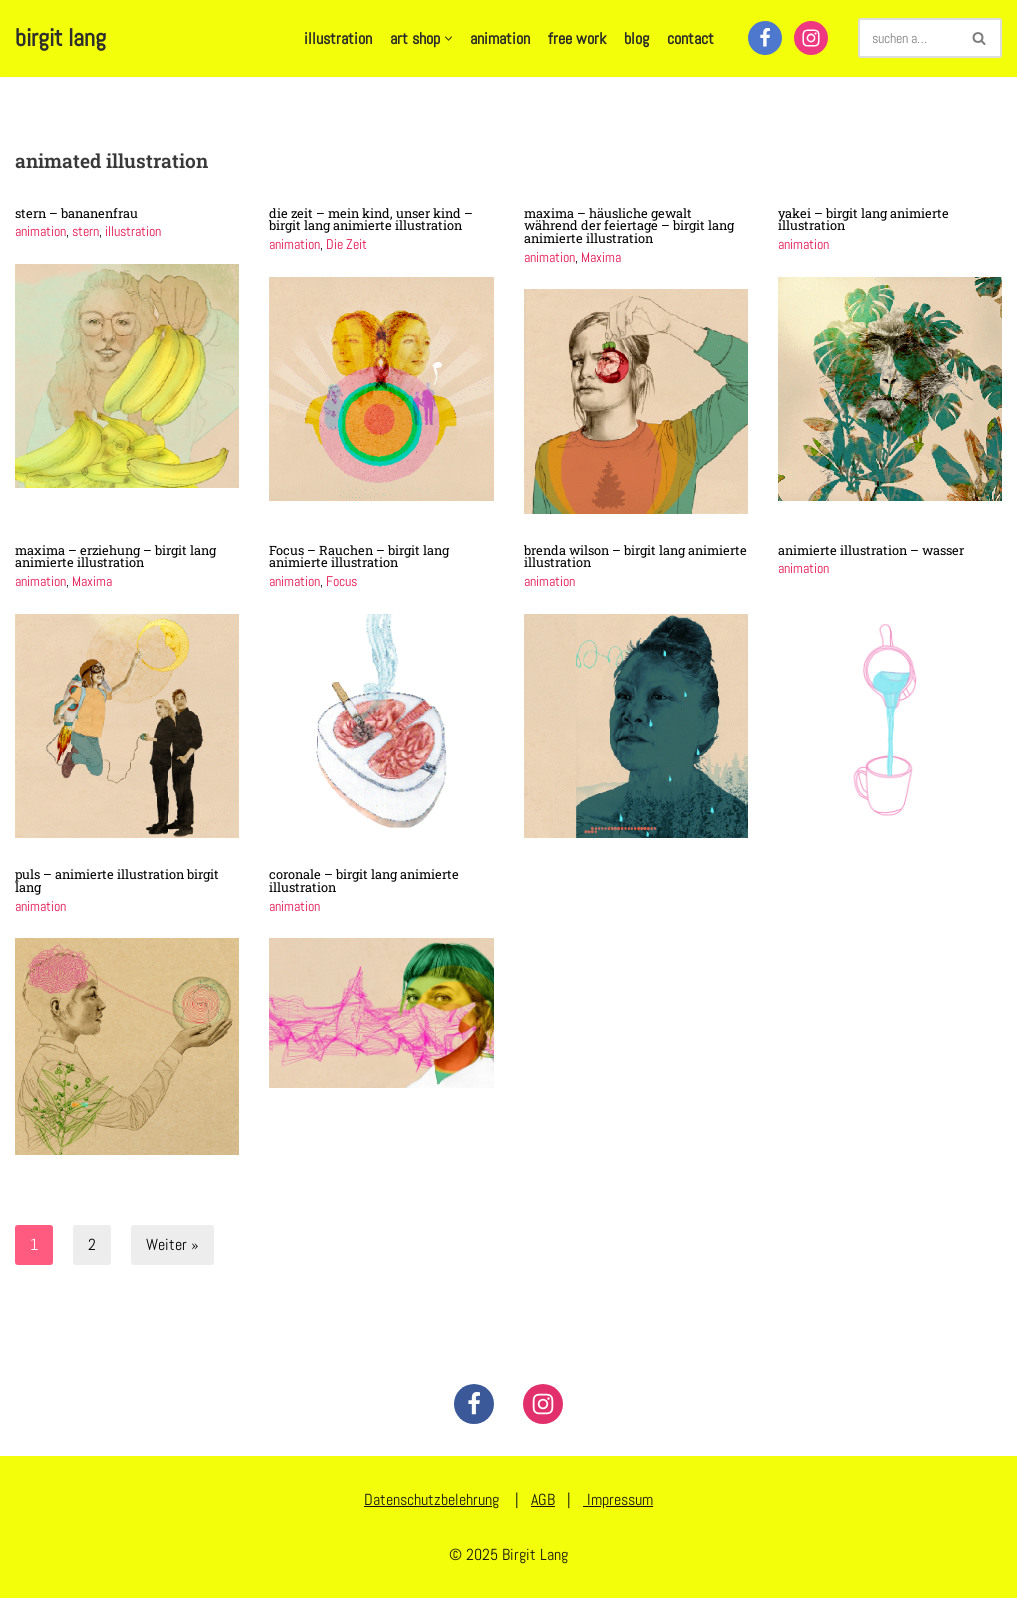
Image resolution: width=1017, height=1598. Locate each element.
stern (85, 231)
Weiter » (172, 1244)
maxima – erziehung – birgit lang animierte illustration (115, 556)
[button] (448, 38)
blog (636, 38)
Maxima (601, 257)
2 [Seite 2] (92, 1244)
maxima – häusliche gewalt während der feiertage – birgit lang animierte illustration (629, 226)
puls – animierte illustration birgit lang (117, 880)
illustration (338, 38)
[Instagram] (811, 38)
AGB (543, 1499)
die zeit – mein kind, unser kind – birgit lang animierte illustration (371, 219)
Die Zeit (346, 244)
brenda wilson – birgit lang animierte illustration (635, 556)
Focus (341, 581)
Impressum (618, 1499)
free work (577, 38)
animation (500, 38)
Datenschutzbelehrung (431, 1499)
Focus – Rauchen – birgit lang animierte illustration (359, 556)
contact (690, 38)
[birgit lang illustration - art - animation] (60, 38)
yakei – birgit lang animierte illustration (863, 219)
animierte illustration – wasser (871, 550)
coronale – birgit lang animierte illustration (364, 880)
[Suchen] (908, 38)
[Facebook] (765, 38)
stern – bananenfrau (76, 213)
